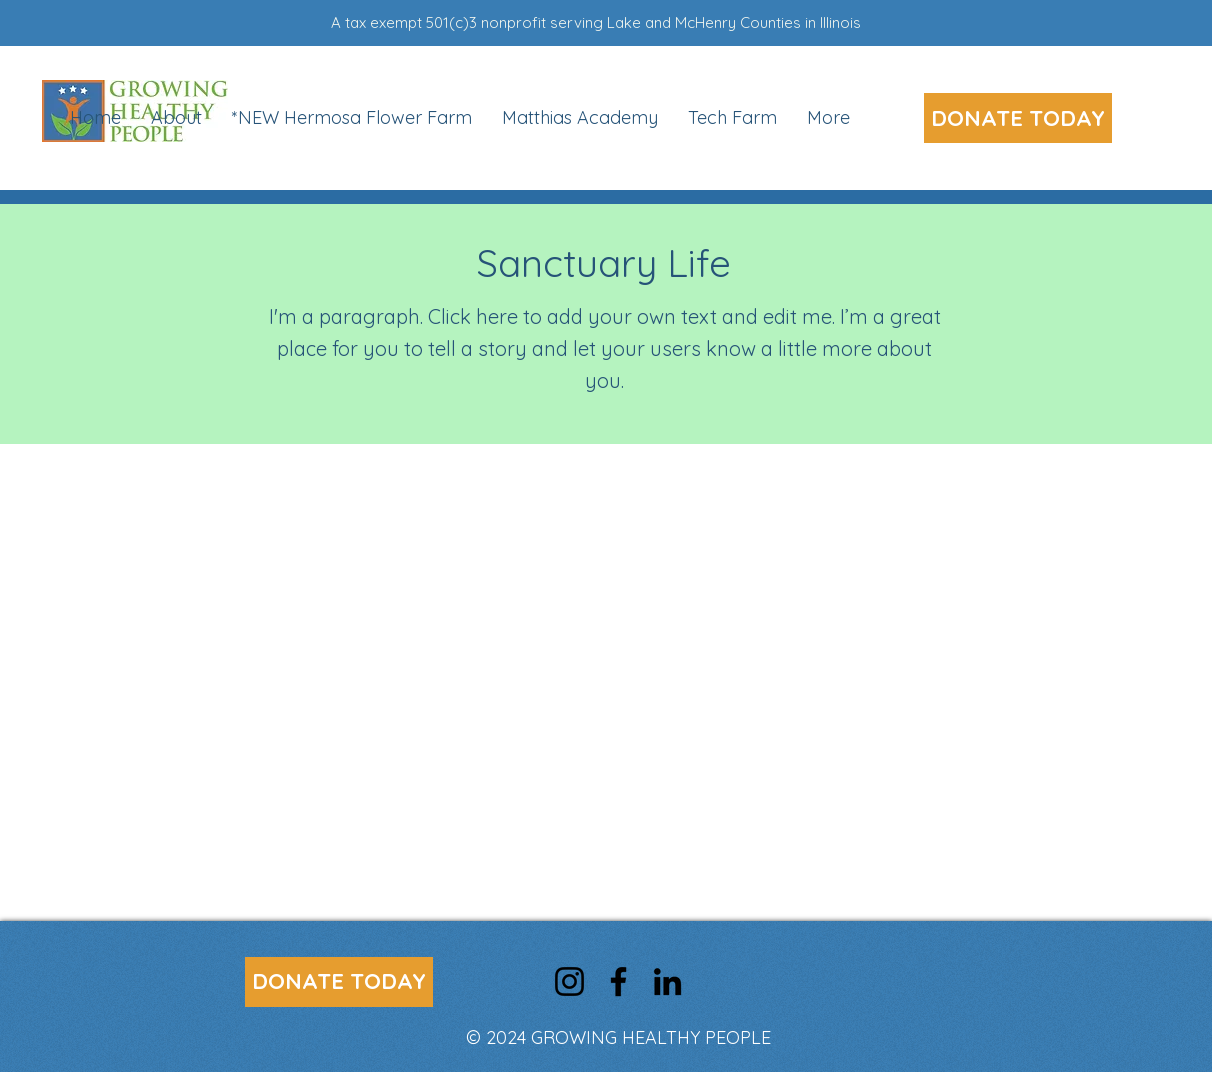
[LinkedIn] (667, 981)
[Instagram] (569, 981)
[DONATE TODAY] (1018, 118)
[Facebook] (618, 981)
